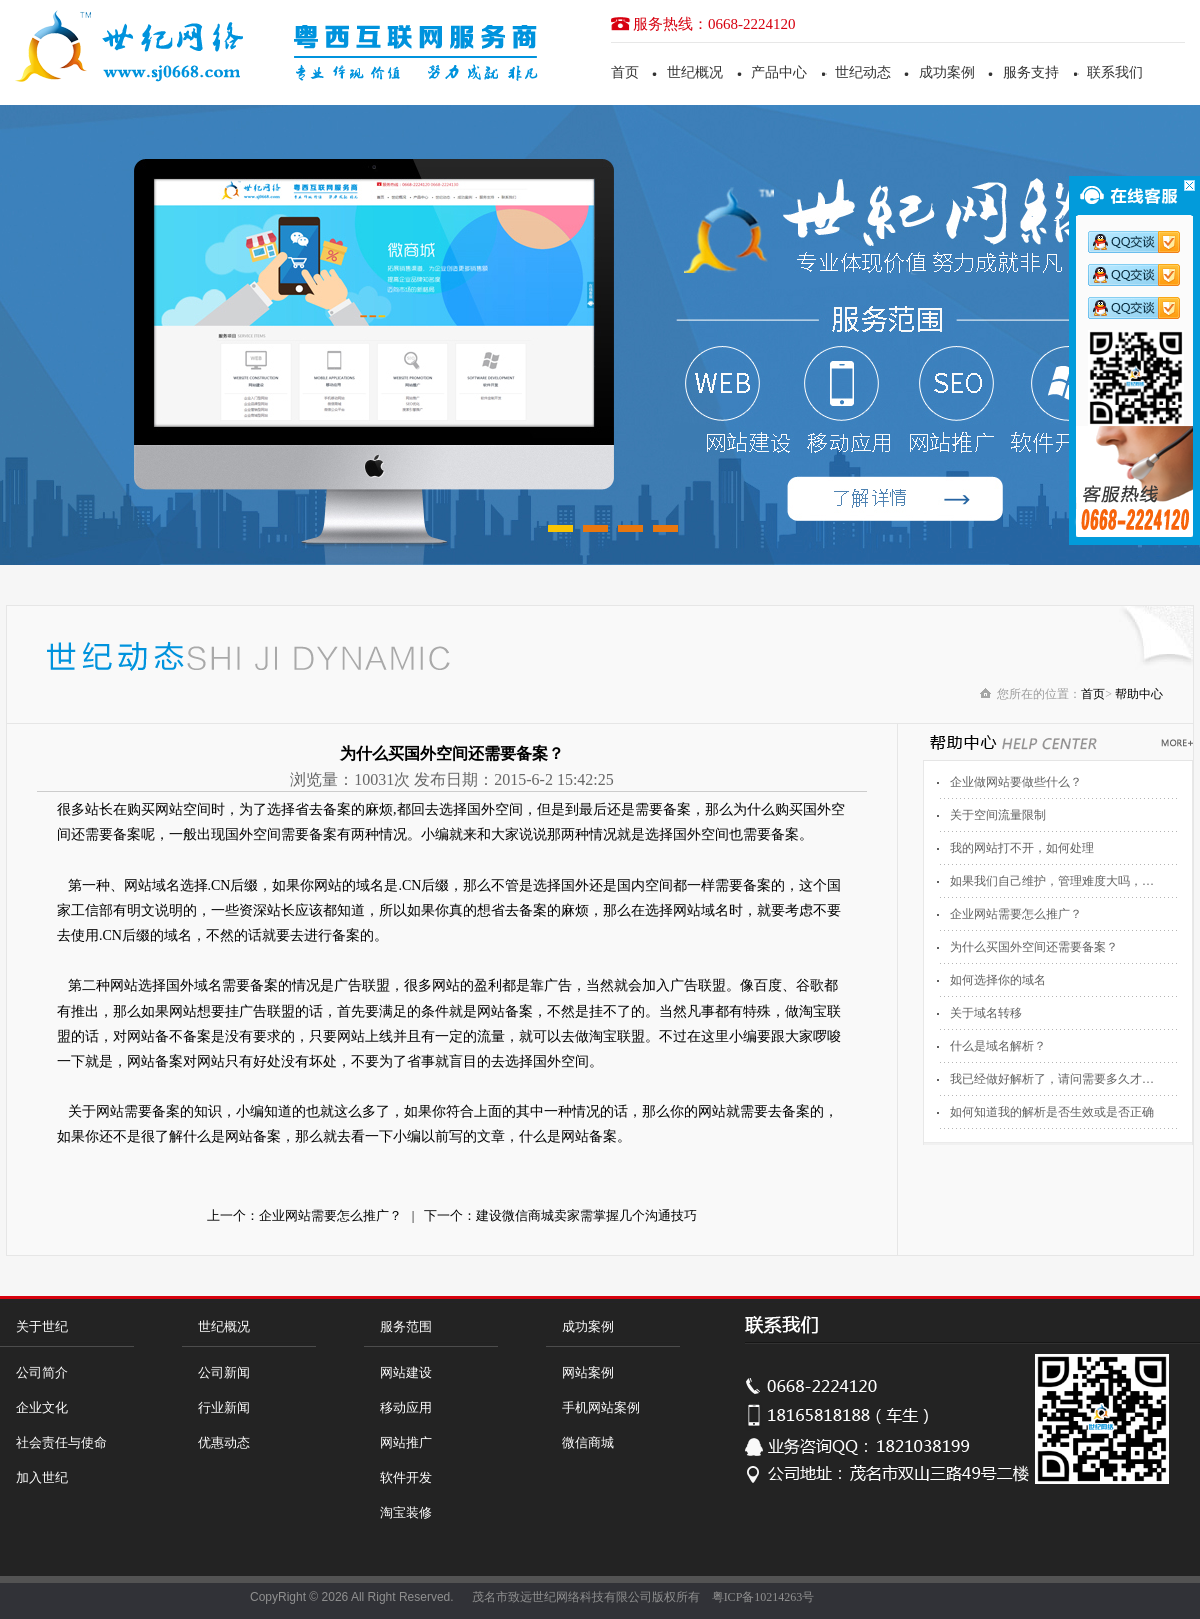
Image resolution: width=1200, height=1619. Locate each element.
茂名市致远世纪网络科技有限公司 (562, 1597)
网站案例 (588, 1372)
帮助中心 (1139, 694)
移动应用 (406, 1407)
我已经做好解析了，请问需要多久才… (1052, 1079)
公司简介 (42, 1372)
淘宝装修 (406, 1512)
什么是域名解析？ (998, 1046)
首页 (625, 72)
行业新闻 (224, 1407)
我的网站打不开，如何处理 (1022, 848)
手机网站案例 (601, 1407)
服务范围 (406, 1326)
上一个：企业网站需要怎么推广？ (304, 1215)
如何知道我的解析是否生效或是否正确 (1052, 1112)
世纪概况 (695, 72)
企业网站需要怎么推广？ (1016, 914)
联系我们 (1115, 72)
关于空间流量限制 (998, 815)
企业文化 (42, 1407)
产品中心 (779, 72)
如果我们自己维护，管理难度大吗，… (1052, 881)
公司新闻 (224, 1372)
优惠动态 (224, 1442)
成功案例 (947, 72)
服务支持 (1031, 72)
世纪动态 (863, 72)
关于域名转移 (986, 1013)
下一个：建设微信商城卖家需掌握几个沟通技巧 (560, 1215)
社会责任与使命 (61, 1442)
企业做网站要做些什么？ (1016, 782)
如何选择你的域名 (998, 980)
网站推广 (406, 1442)
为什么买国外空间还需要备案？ (1034, 947)
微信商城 (588, 1442)
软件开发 (406, 1477)
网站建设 (406, 1372)
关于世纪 (42, 1326)
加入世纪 (42, 1477)
